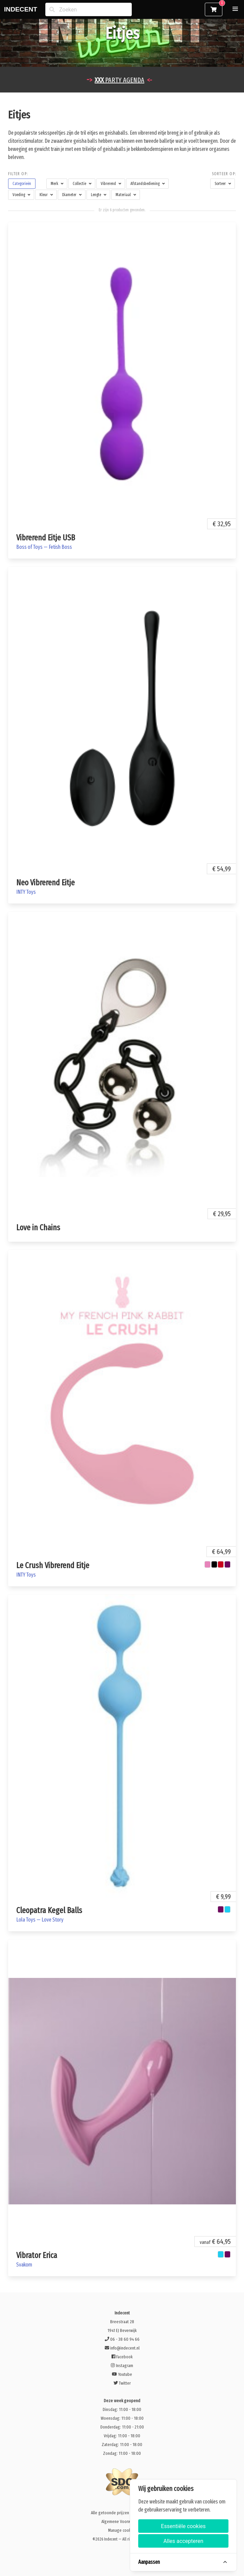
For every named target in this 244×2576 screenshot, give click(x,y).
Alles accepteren (183, 2541)
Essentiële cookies (183, 2526)
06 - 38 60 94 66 (122, 2339)
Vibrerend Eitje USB (45, 537)
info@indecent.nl (122, 2348)
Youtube (122, 2374)
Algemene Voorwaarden (122, 2521)
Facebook (122, 2356)
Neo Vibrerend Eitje (45, 882)
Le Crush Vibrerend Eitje (52, 1565)
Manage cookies (122, 2530)
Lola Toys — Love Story (40, 1919)
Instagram (122, 2365)
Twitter (122, 2383)
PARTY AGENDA (119, 80)
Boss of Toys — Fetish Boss (44, 547)
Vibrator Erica (36, 2255)
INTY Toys (26, 892)
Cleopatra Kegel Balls (49, 1910)
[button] (235, 9)
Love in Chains (38, 1227)
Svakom (24, 2264)
